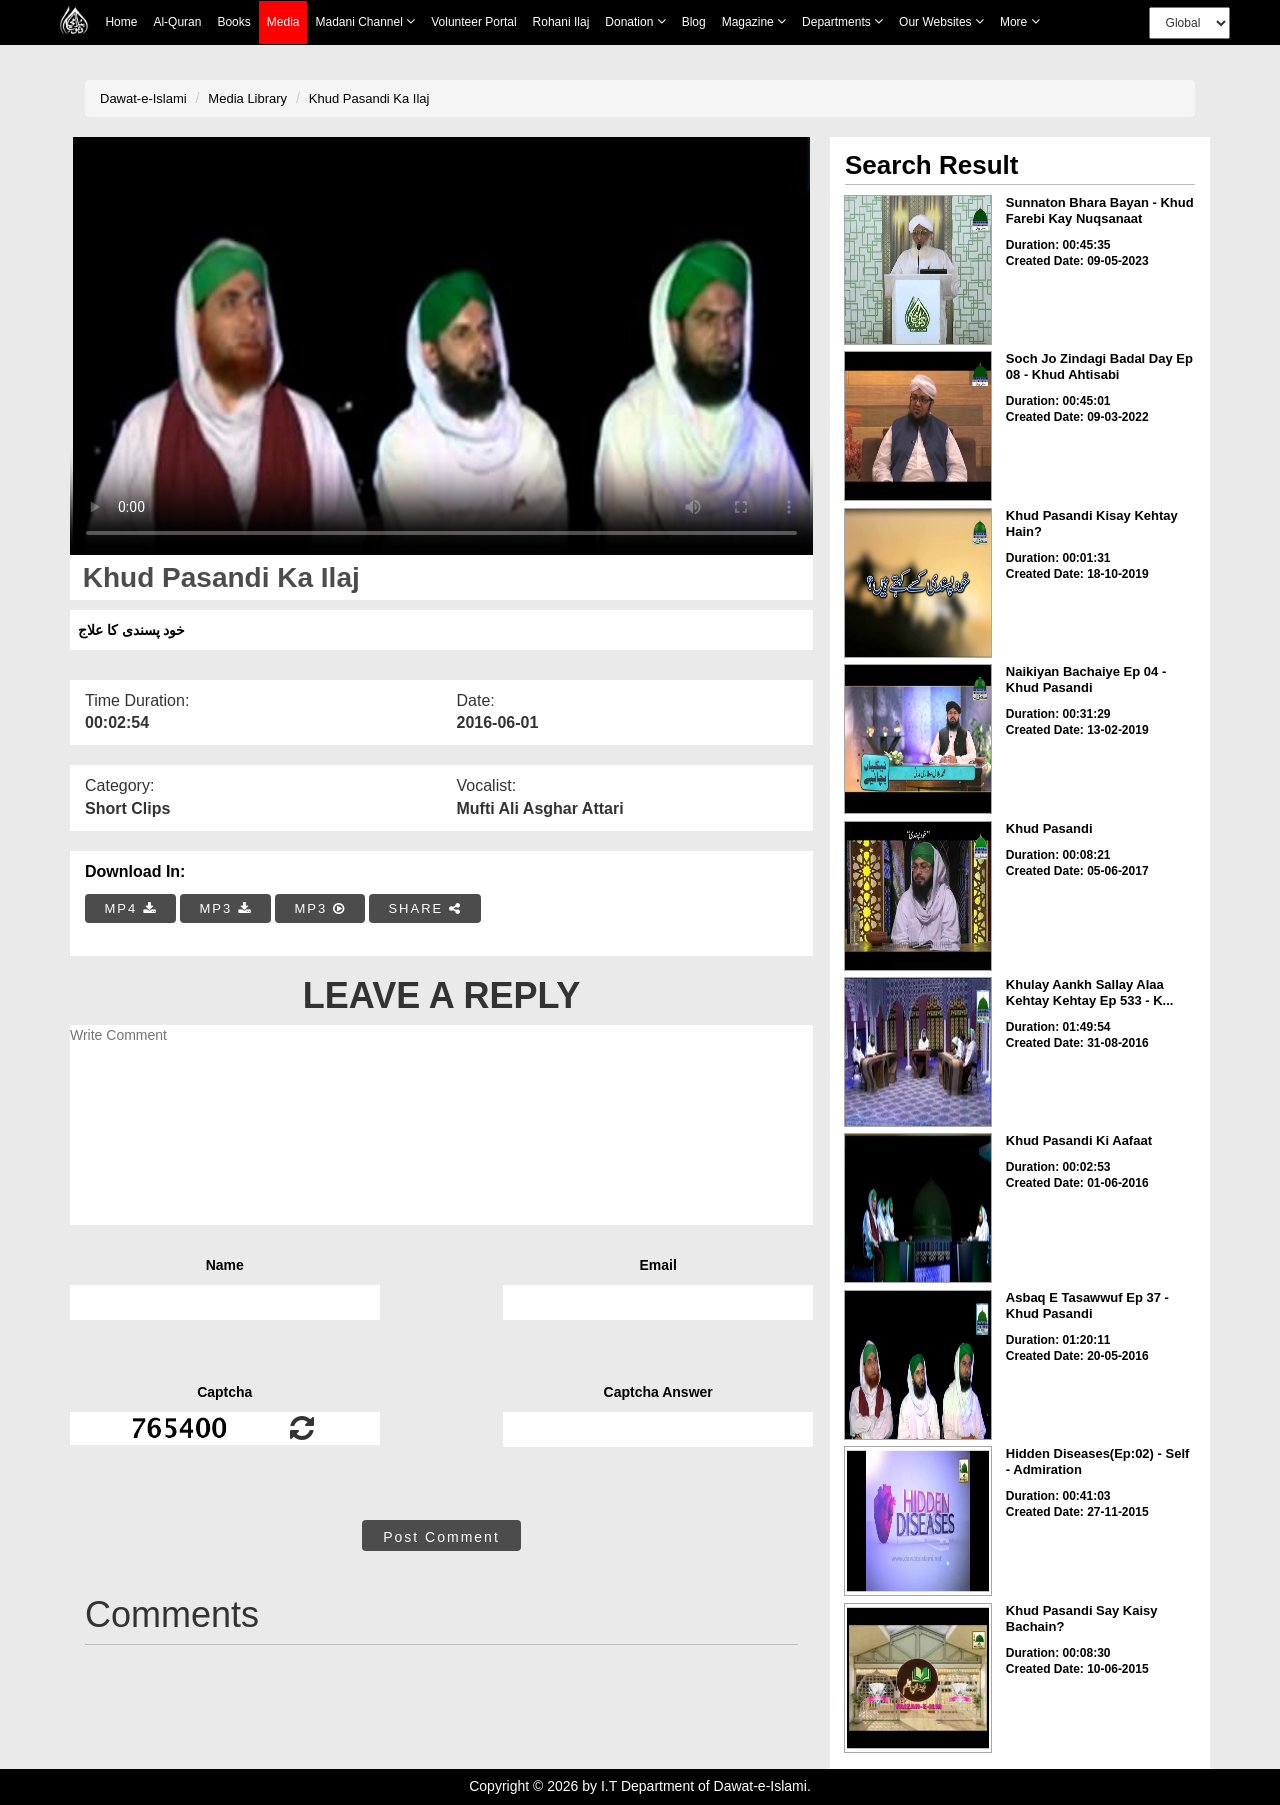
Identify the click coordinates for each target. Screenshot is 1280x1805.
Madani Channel (365, 21)
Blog (694, 22)
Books (233, 22)
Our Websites (941, 21)
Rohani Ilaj (561, 22)
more (1020, 21)
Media (283, 22)
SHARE (424, 908)
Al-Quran (177, 22)
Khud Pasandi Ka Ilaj (369, 98)
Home (121, 22)
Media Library (247, 98)
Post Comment (441, 1537)
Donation (635, 21)
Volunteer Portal (473, 22)
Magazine (754, 21)
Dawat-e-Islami (143, 98)
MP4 (131, 908)
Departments (842, 21)
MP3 (225, 908)
